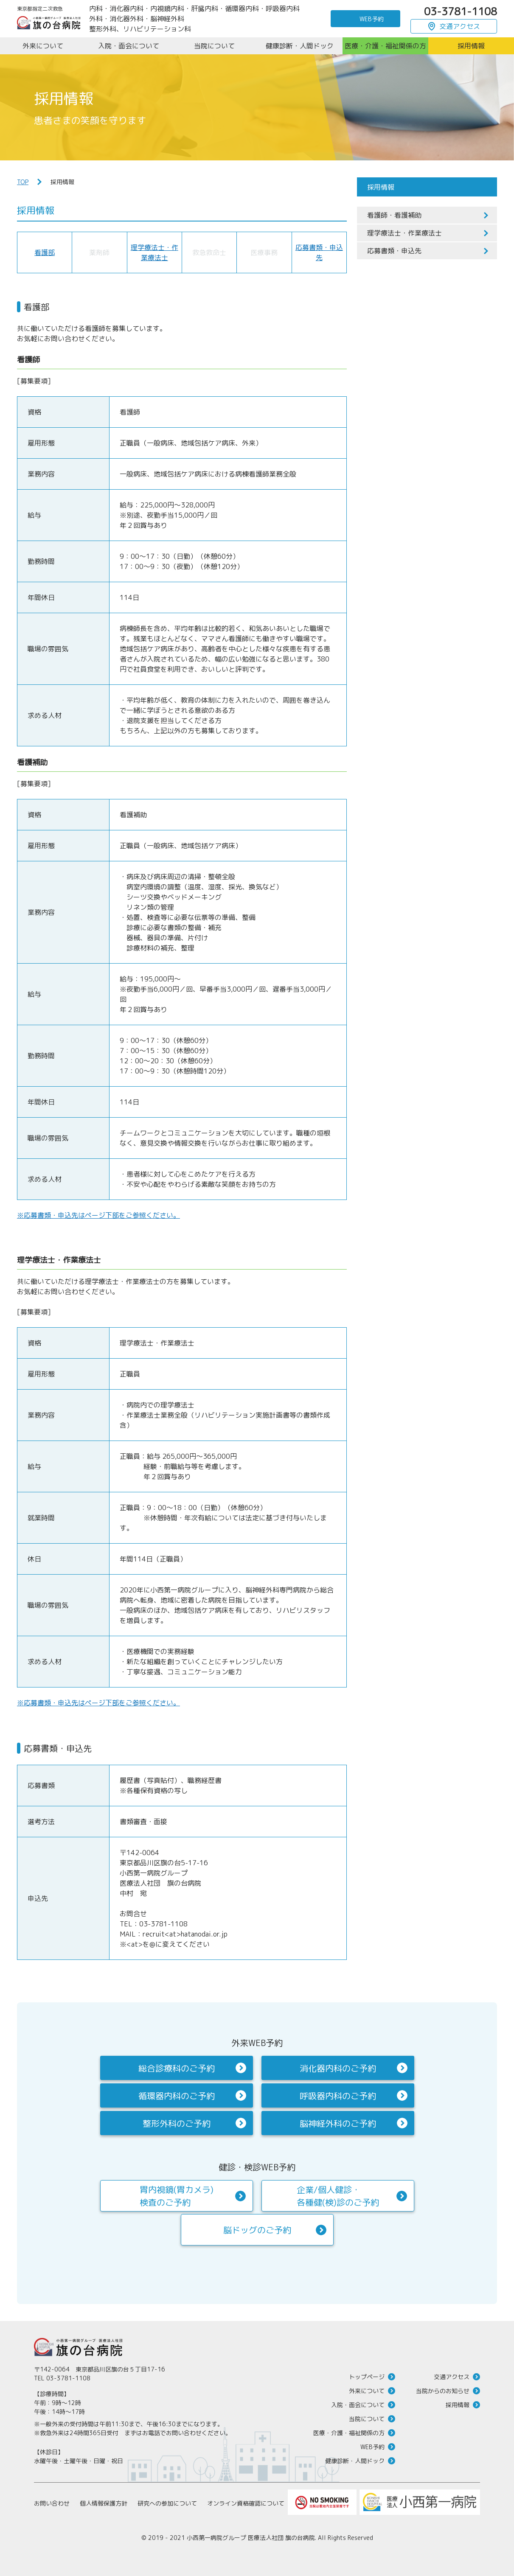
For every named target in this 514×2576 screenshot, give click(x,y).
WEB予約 (372, 19)
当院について (367, 2419)
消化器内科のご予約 (338, 2068)
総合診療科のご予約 (176, 2068)
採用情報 (457, 2405)
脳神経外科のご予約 (338, 2123)
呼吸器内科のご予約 (338, 2096)
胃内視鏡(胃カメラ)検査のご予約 (176, 2196)
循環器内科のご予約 (176, 2096)
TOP (22, 182)
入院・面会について (358, 2405)
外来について (367, 2391)
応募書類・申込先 (394, 250)
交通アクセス (459, 26)
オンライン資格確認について (245, 2503)
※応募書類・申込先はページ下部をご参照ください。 (98, 1215)
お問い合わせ (52, 2503)
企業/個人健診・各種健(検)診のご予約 (338, 2196)
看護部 (44, 252)
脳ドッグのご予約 (257, 2230)
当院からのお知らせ (442, 2391)
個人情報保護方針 (103, 2503)
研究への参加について (167, 2503)
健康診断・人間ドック (355, 2461)
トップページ (367, 2377)
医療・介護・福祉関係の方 (349, 2433)
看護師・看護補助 (394, 215)
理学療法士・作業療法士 (404, 233)
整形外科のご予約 (177, 2123)
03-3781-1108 (460, 11)
